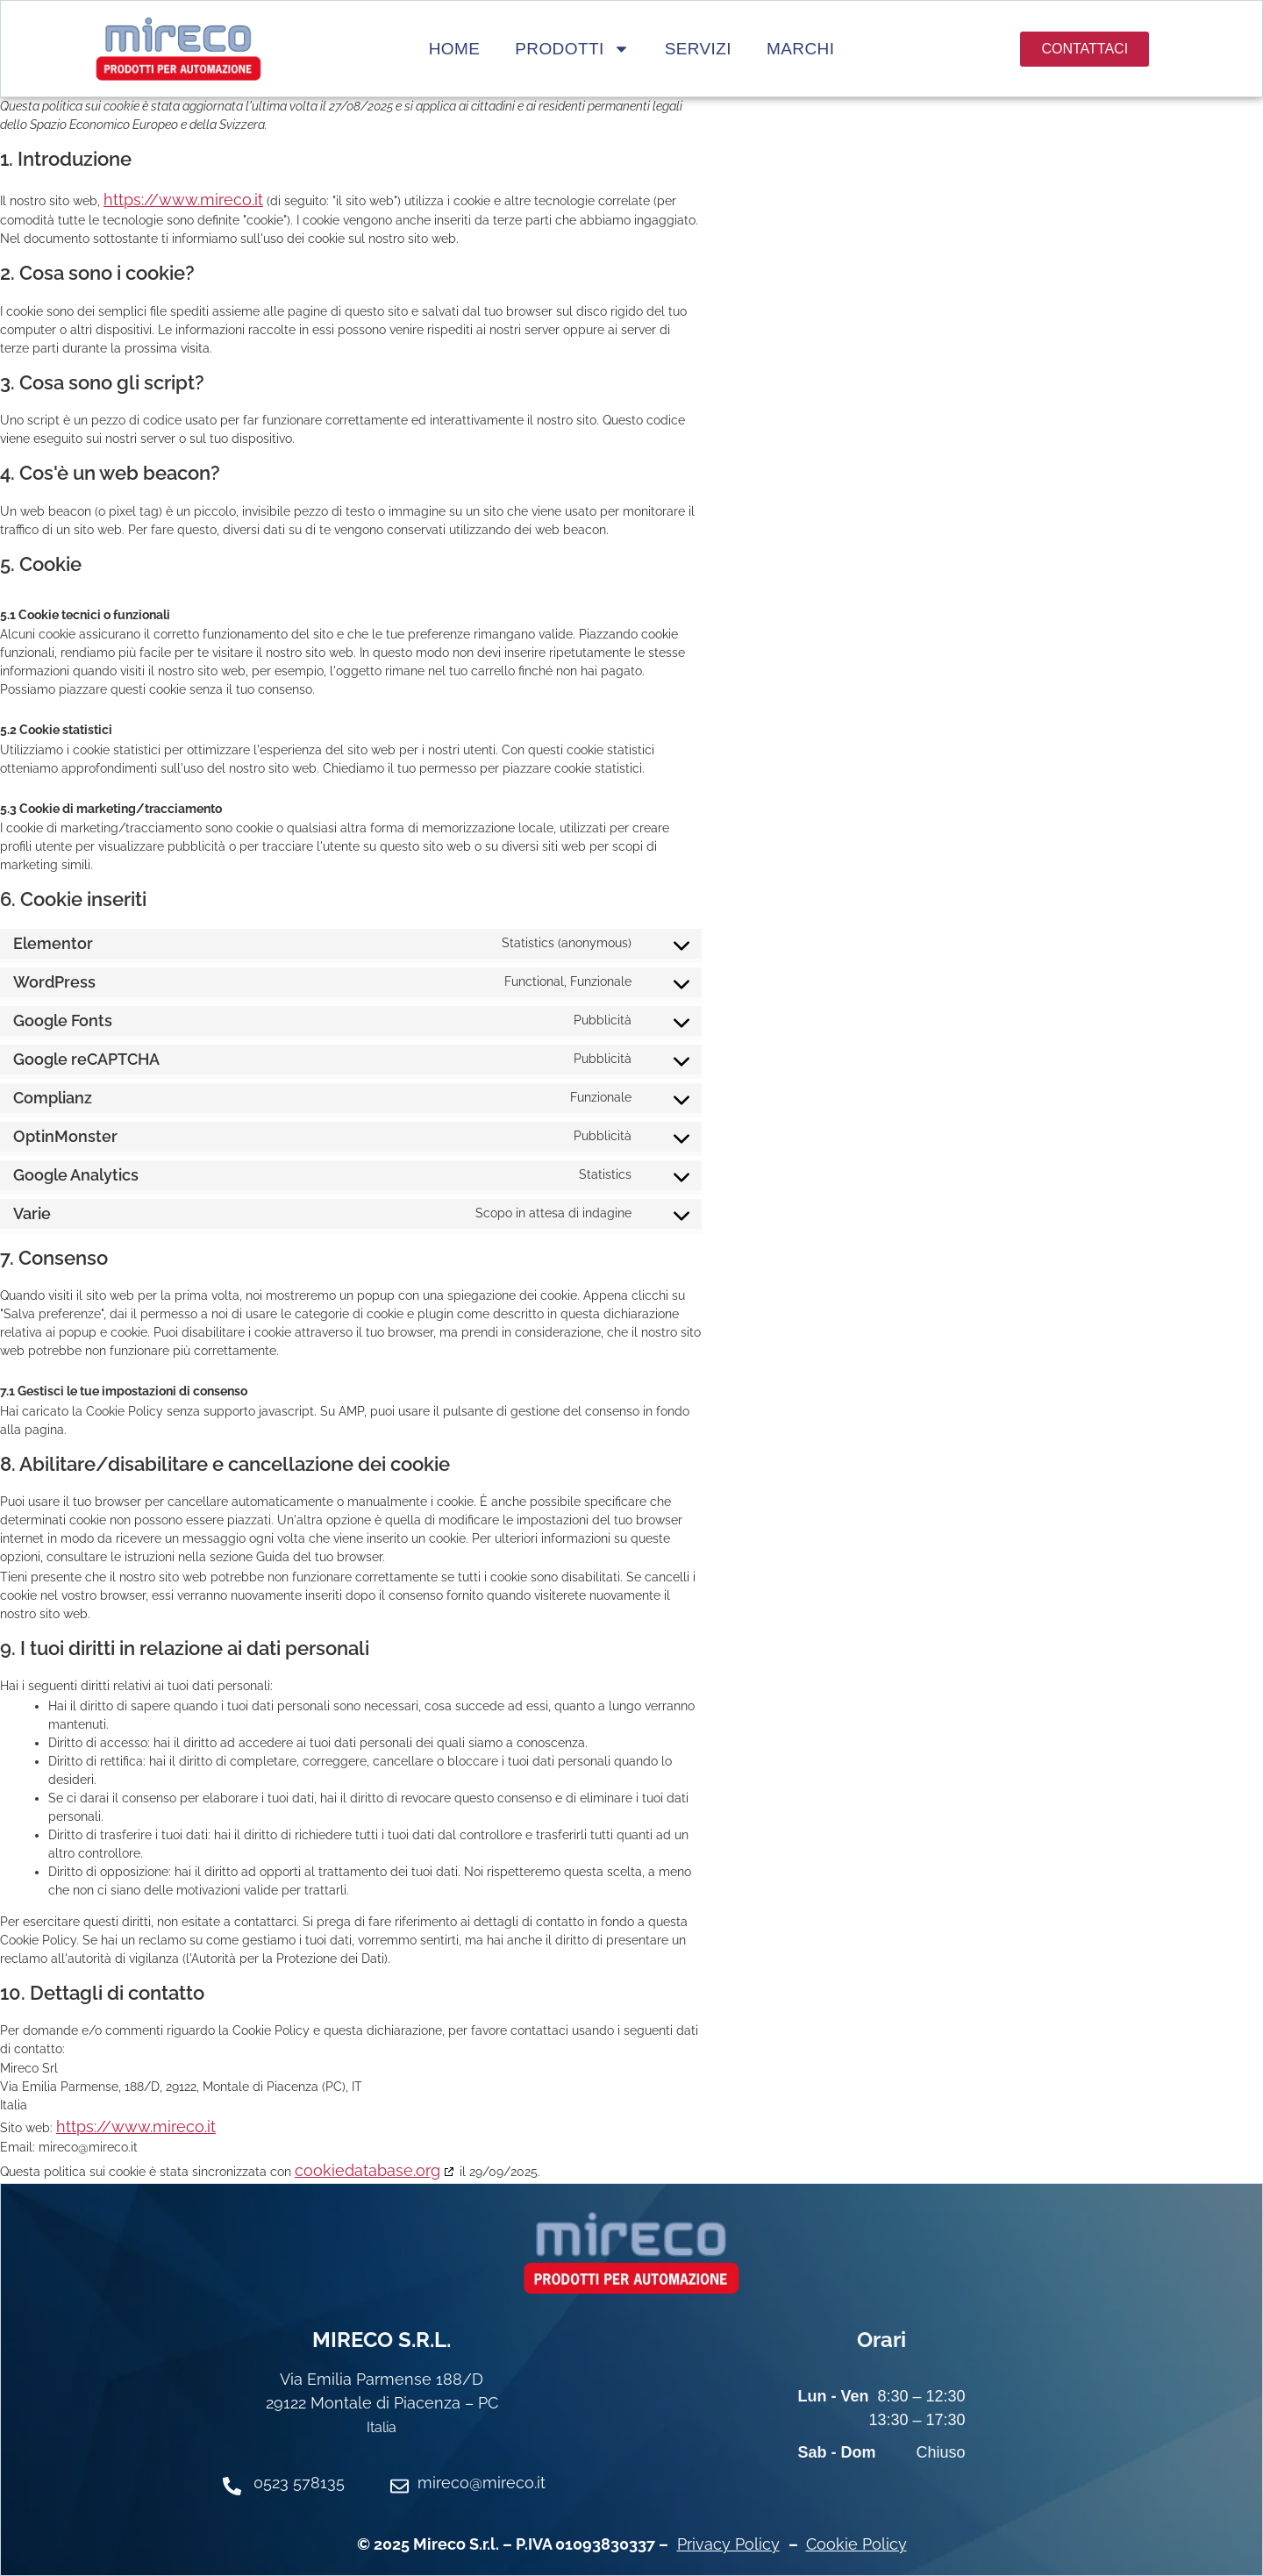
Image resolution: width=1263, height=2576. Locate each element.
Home (455, 48)
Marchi (800, 48)
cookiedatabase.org (367, 2170)
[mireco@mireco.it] (399, 2486)
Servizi (698, 48)
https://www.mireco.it (183, 199)
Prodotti (572, 49)
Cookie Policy (856, 2544)
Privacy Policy (728, 2544)
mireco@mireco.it (481, 2482)
